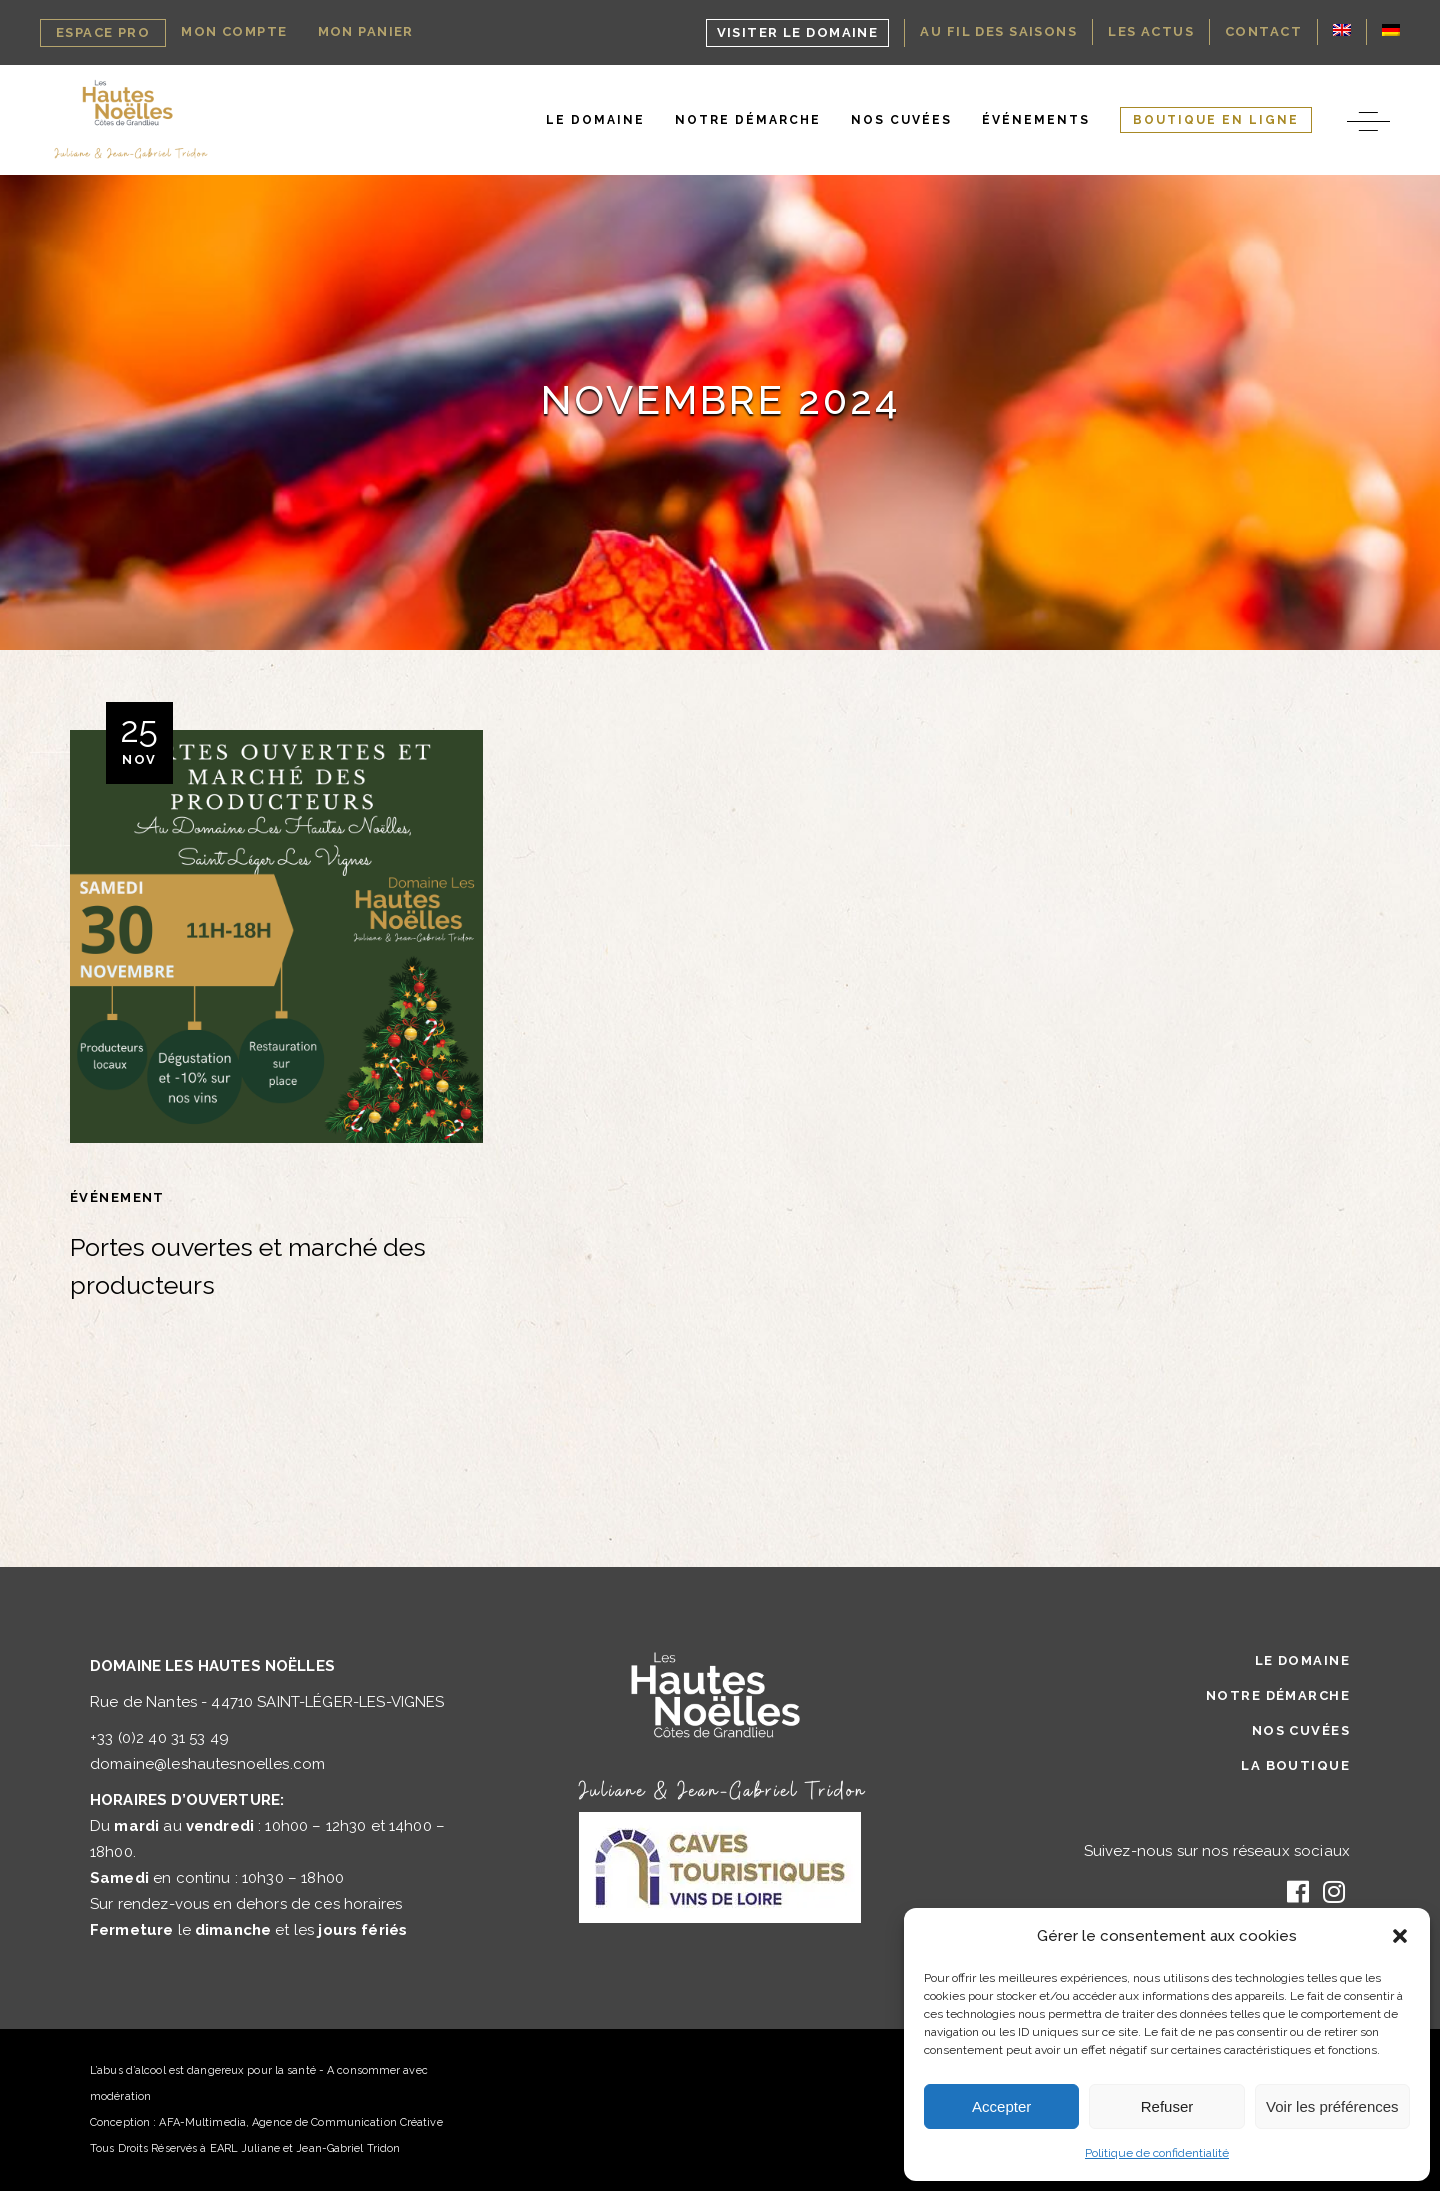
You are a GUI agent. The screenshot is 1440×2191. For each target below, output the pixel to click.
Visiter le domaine (798, 32)
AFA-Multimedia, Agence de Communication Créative (300, 2122)
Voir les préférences (1332, 2106)
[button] (1400, 1936)
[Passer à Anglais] (1342, 32)
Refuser (1167, 2106)
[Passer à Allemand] (1391, 32)
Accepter (1001, 2106)
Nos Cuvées (1301, 1730)
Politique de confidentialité (1157, 2153)
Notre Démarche (1278, 1695)
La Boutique (1295, 1765)
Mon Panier (366, 31)
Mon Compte (234, 31)
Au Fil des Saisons (998, 31)
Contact (1263, 31)
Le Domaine (1302, 1660)
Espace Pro (103, 32)
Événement (117, 1197)
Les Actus (1151, 31)
